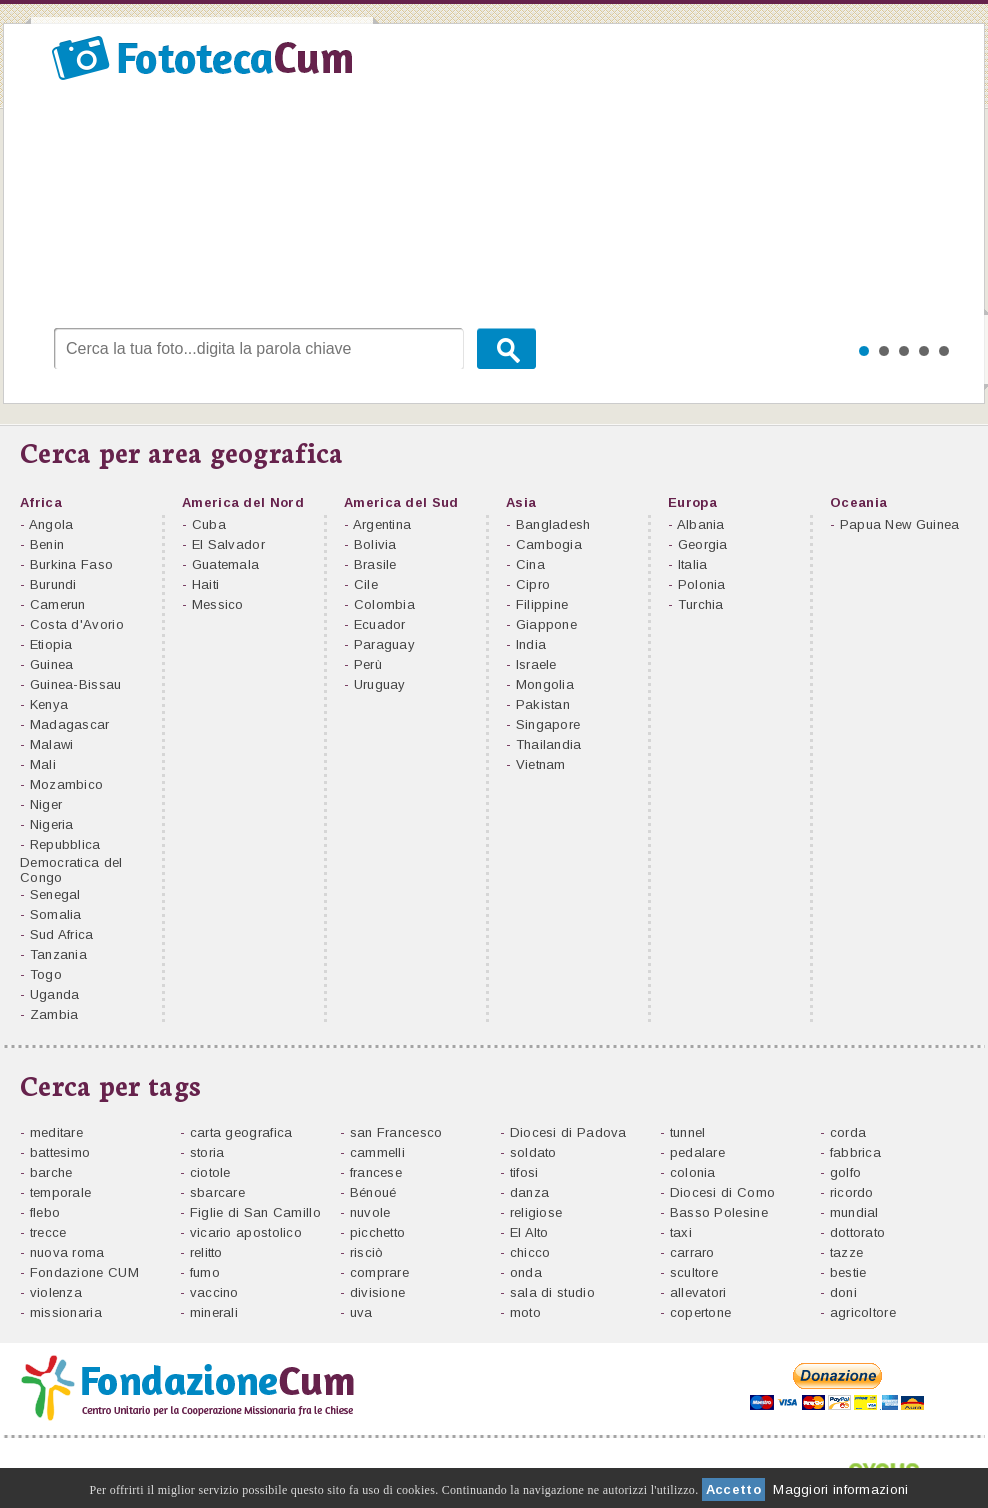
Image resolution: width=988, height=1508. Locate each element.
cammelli (377, 1152)
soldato (533, 1152)
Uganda (55, 994)
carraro (692, 1252)
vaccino (214, 1292)
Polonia (702, 584)
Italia (693, 564)
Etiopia (51, 644)
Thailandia (549, 744)
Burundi (53, 584)
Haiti (206, 584)
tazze (847, 1252)
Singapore (548, 724)
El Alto (529, 1232)
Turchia (701, 604)
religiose (536, 1212)
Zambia (54, 1014)
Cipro (533, 584)
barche (51, 1172)
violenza (56, 1292)
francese (376, 1172)
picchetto (378, 1232)
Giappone (546, 624)
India (531, 644)
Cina (530, 564)
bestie (848, 1272)
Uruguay (380, 684)
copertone (701, 1312)
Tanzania (58, 954)
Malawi (52, 744)
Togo (46, 974)
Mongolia (545, 684)
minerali (214, 1312)
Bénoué (373, 1192)
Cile (366, 584)
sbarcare (217, 1192)
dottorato (858, 1232)
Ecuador (380, 624)
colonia (693, 1172)
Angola (51, 524)
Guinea (52, 664)
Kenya (49, 704)
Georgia (703, 544)
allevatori (698, 1292)
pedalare (697, 1152)
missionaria (66, 1312)
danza (530, 1192)
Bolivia (375, 544)
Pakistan (543, 704)
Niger (46, 804)
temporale (61, 1192)
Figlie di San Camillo (255, 1212)
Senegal (55, 894)
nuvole (370, 1212)
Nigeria (52, 824)
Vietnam (541, 764)
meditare (56, 1132)
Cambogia (549, 544)
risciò (367, 1252)
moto (525, 1312)
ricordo (852, 1192)
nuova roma (67, 1252)
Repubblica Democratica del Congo (71, 861)
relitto (206, 1252)
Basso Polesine (719, 1212)
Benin (47, 544)
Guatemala (226, 564)
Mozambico (67, 784)
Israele (536, 664)
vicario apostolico (246, 1232)
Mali (43, 764)
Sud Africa (62, 934)
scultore (694, 1272)
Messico (218, 604)
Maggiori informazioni (840, 1489)
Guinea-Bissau (76, 684)
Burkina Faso (72, 564)
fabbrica (855, 1152)
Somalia (56, 914)
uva (361, 1312)
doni (843, 1292)
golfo (846, 1172)
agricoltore (863, 1312)
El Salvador (228, 544)
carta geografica (241, 1132)
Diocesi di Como (723, 1192)
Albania (701, 524)
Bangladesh (553, 524)
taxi (681, 1232)
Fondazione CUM (84, 1272)
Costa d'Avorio (77, 624)
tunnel (688, 1132)
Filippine (542, 604)
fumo (205, 1272)
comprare (379, 1272)
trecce (48, 1232)
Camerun (58, 604)
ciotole (210, 1172)
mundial (854, 1212)
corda (848, 1132)
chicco (530, 1252)
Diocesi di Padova (568, 1132)
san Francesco (396, 1132)
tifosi (524, 1172)
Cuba (209, 524)
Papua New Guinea (900, 524)
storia (207, 1152)
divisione (378, 1292)
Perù (368, 664)
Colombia (384, 604)
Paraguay (384, 644)
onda (526, 1272)
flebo (45, 1212)
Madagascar (70, 724)
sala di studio (552, 1292)
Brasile (375, 564)
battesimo (60, 1152)
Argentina (382, 524)
